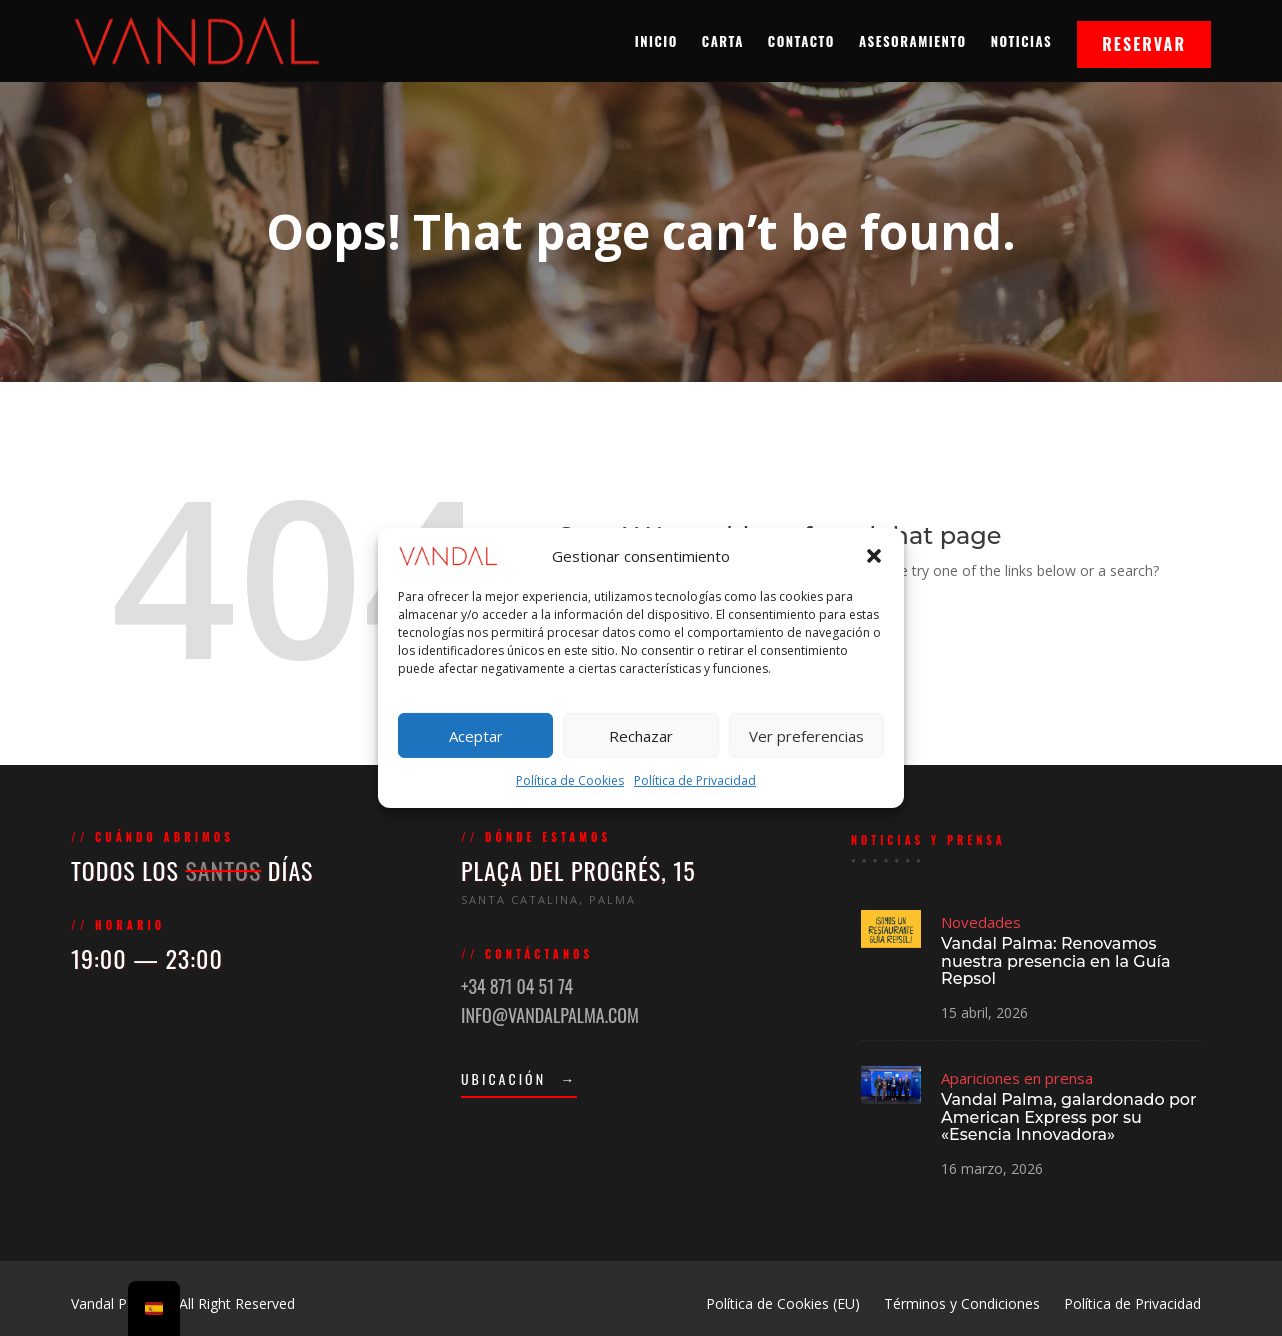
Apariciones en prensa (1018, 1077)
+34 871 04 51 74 (520, 986)
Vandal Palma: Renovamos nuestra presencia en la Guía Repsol (1055, 962)
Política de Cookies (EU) (783, 1303)
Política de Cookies (570, 780)
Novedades (983, 924)
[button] (874, 555)
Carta (723, 41)
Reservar (1144, 44)
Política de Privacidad (695, 780)
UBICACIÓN (522, 1076)
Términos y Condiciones (962, 1303)
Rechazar (641, 736)
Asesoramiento (913, 41)
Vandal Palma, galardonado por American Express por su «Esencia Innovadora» (1068, 1115)
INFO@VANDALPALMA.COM (552, 1014)
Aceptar (476, 736)
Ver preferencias (806, 736)
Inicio (656, 41)
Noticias (1021, 41)
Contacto (801, 41)
